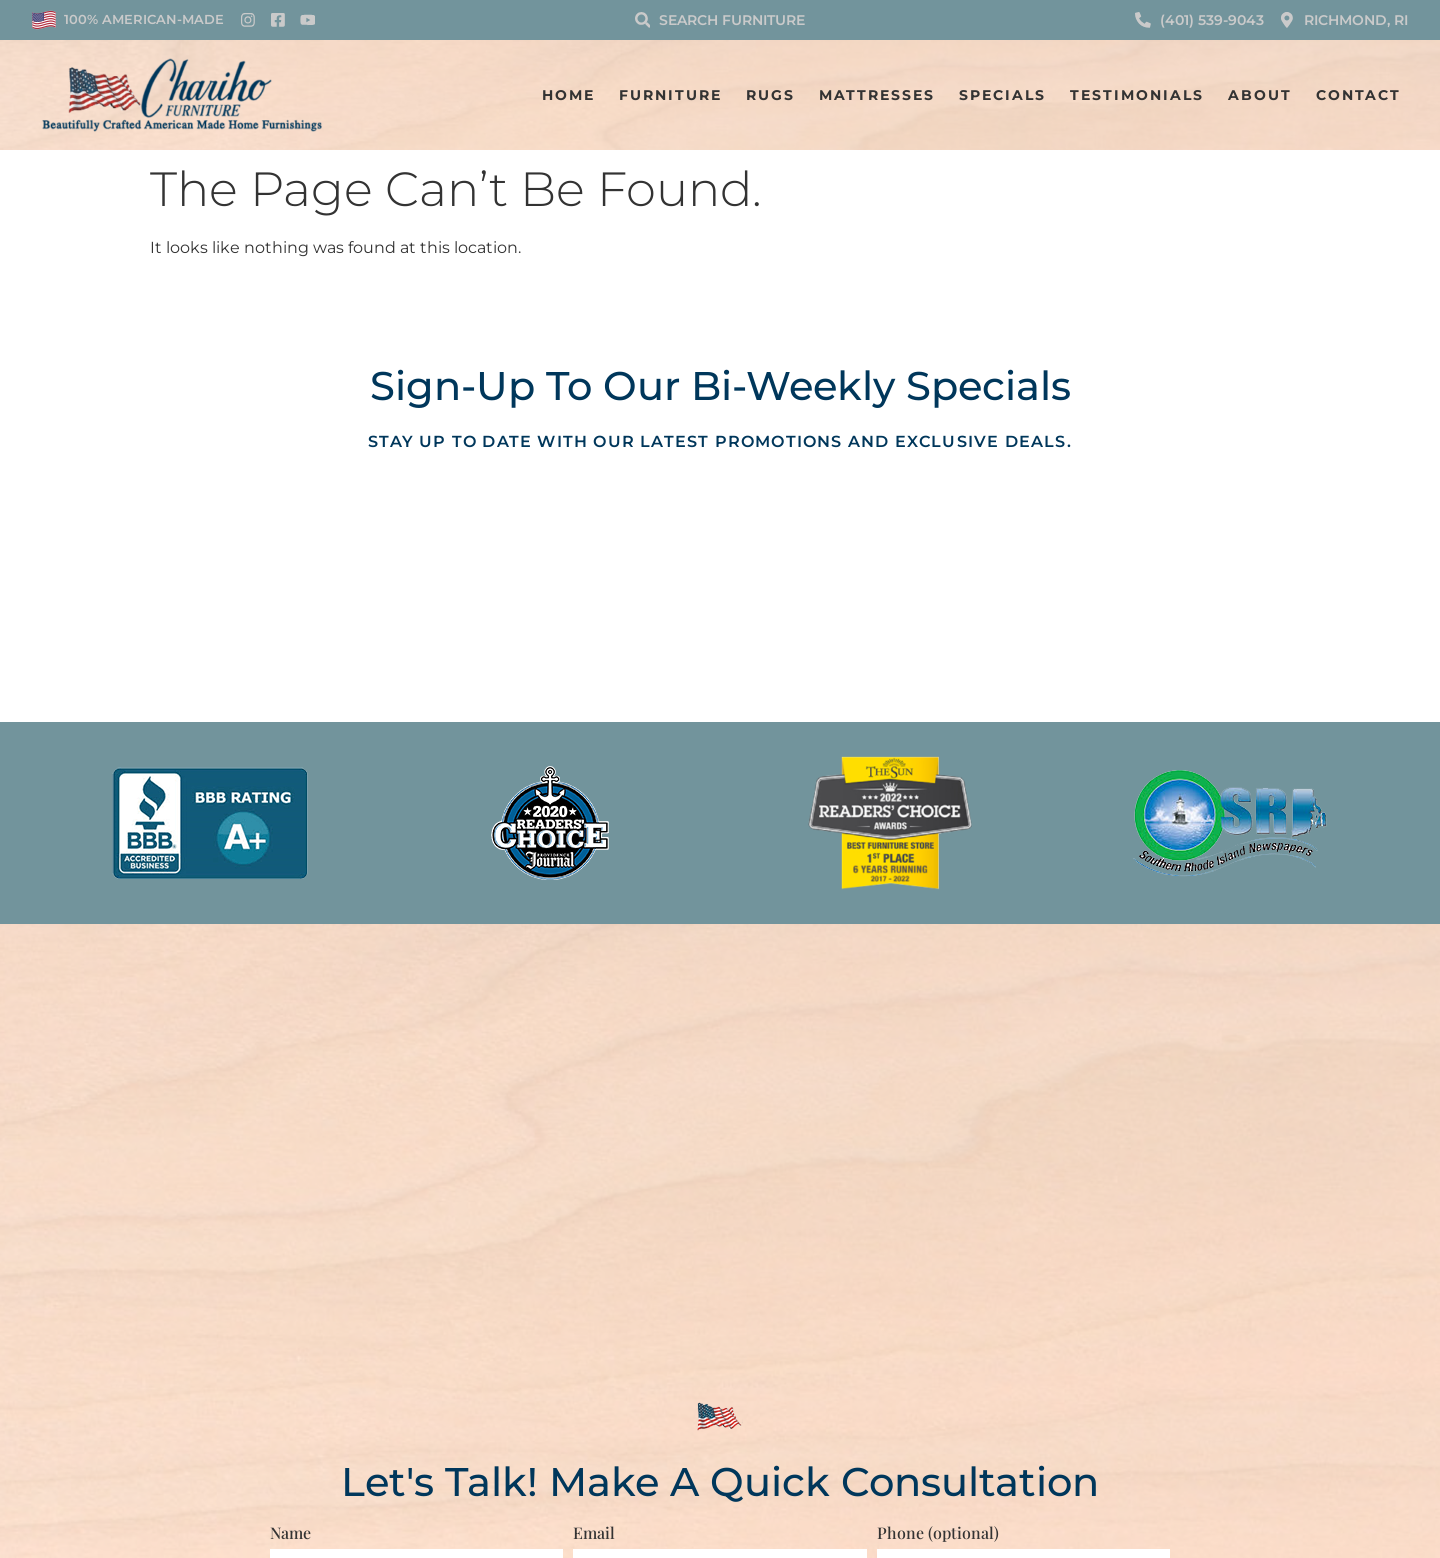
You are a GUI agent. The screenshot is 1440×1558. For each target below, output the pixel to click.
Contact (1358, 95)
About (1260, 95)
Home (568, 95)
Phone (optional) (938, 1532)
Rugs (770, 95)
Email (594, 1532)
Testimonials (1137, 95)
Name (290, 1532)
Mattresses (877, 95)
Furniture (670, 95)
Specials (1002, 95)
